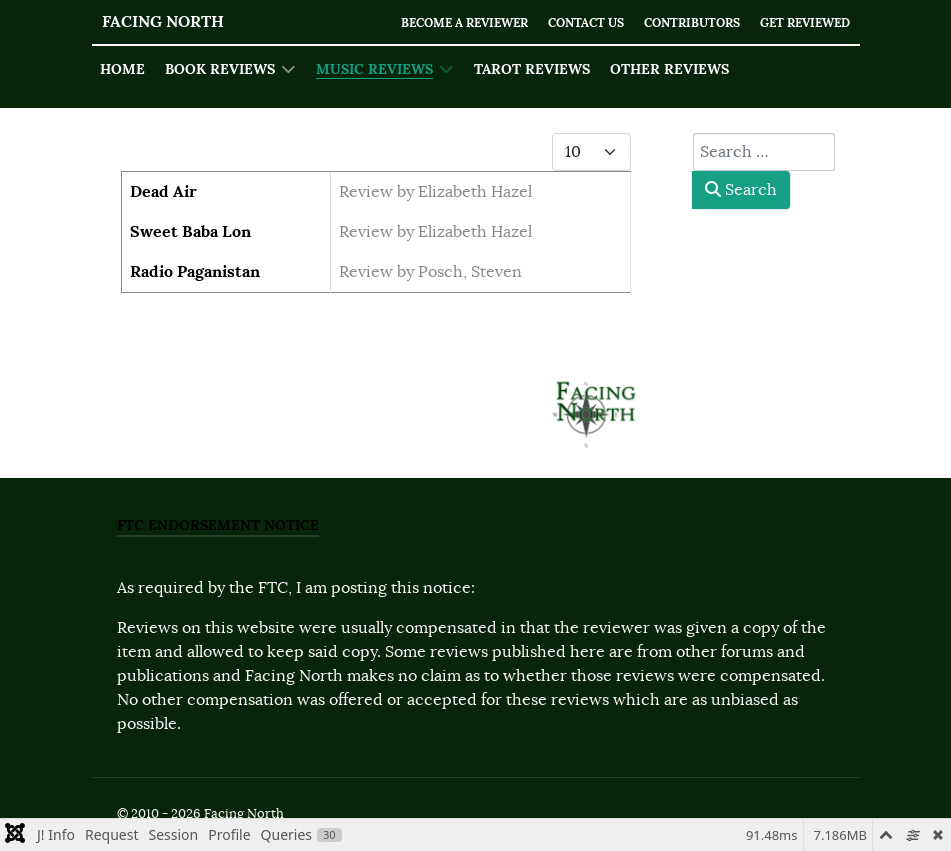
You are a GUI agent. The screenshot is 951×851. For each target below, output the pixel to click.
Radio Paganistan (195, 271)
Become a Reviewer (432, 22)
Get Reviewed (800, 22)
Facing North (163, 21)
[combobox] (764, 152)
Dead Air (163, 191)
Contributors (678, 22)
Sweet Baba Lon (190, 231)
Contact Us (564, 22)
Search (741, 190)
